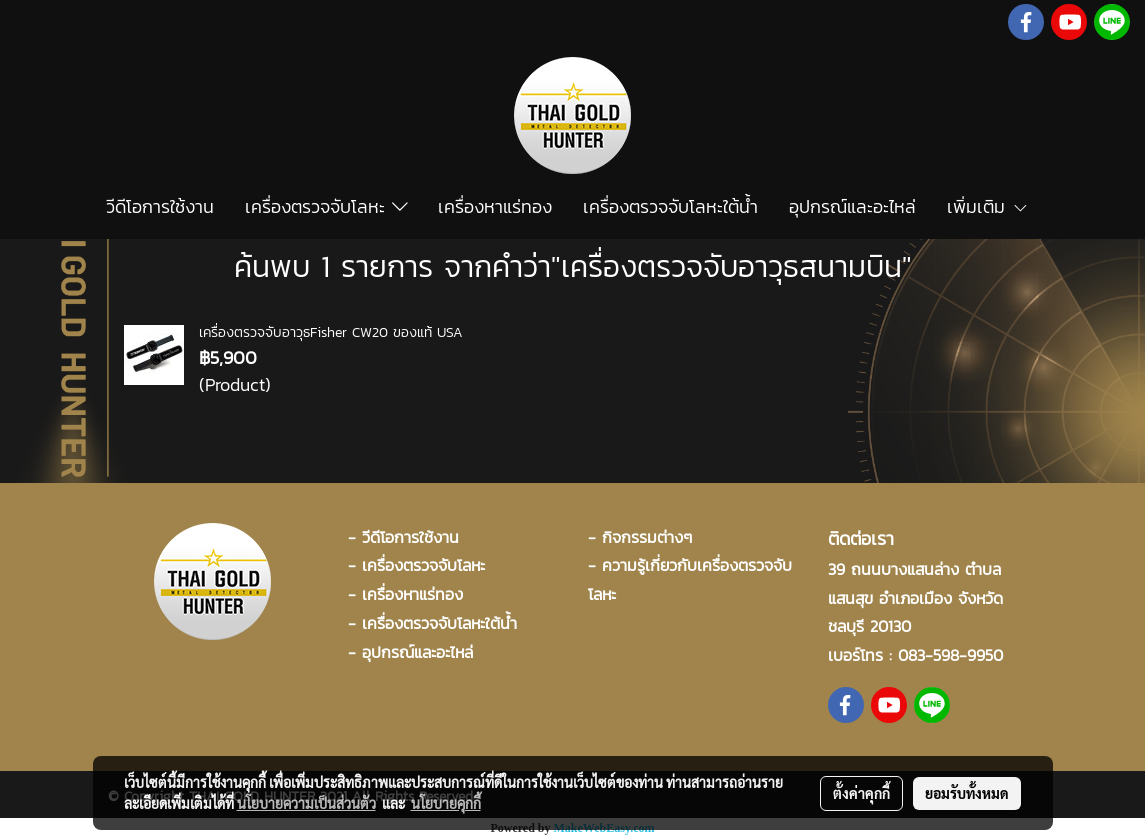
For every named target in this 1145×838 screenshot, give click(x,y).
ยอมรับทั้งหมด (967, 793)
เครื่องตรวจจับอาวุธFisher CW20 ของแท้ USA (331, 332)
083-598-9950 (950, 655)
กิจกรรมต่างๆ (647, 537)
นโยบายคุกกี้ (446, 803)
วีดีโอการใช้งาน (160, 206)
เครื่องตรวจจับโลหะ (326, 206)
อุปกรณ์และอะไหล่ (852, 206)
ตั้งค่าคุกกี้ (861, 793)
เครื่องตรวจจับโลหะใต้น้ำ (670, 206)
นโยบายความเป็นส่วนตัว (306, 803)
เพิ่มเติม (988, 206)
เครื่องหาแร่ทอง (495, 206)
